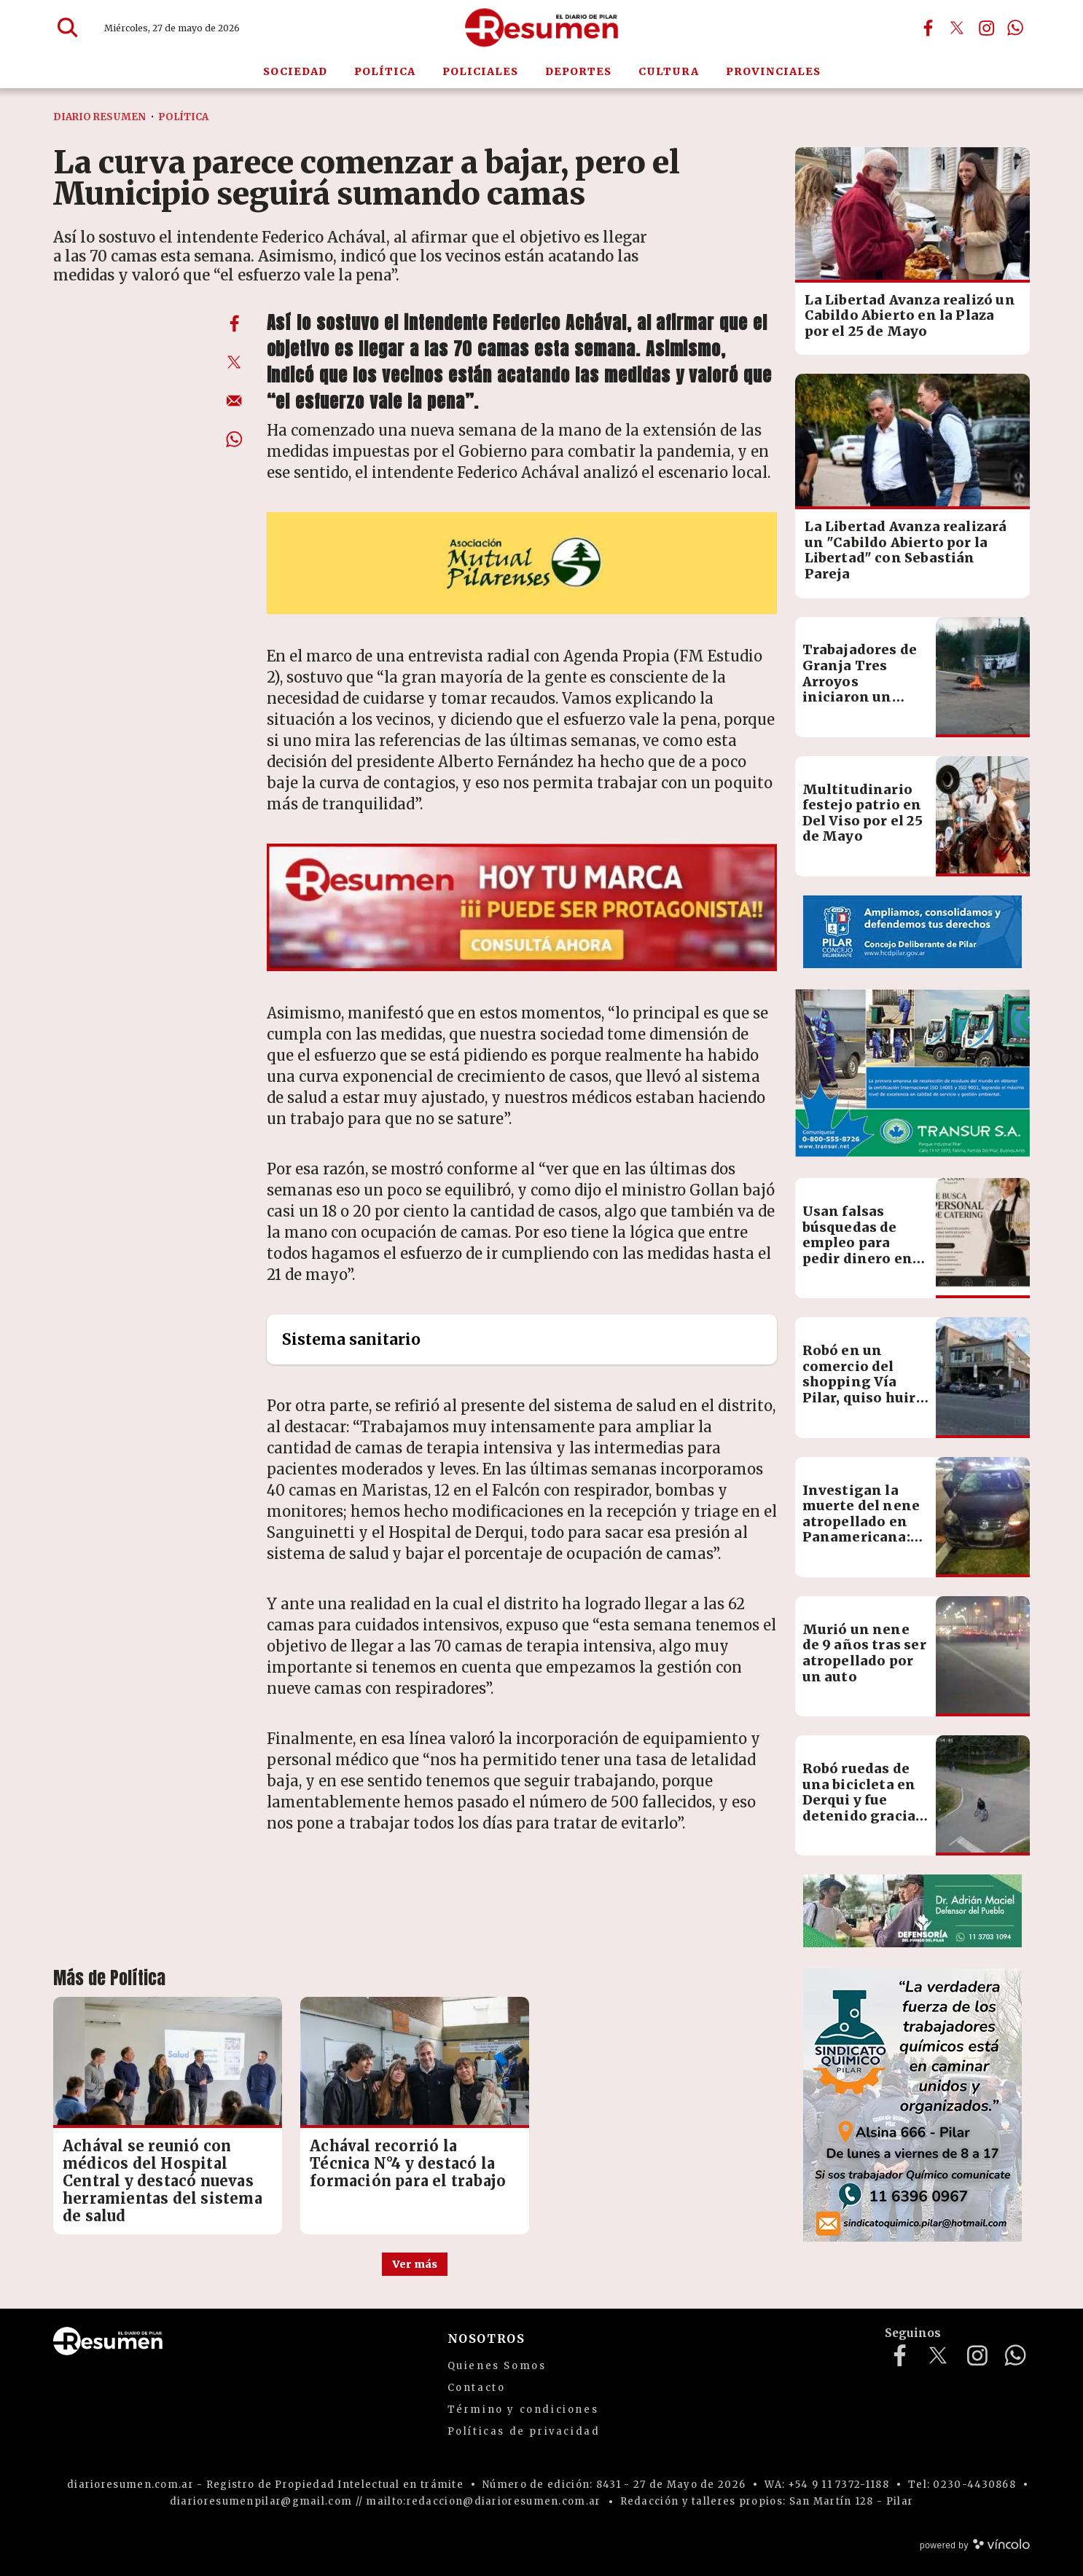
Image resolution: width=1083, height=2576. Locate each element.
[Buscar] (67, 27)
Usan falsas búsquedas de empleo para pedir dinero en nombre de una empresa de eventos (857, 1258)
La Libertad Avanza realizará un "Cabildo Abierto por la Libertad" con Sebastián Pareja (906, 550)
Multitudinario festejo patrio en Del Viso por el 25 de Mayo (862, 813)
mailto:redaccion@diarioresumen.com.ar (483, 2501)
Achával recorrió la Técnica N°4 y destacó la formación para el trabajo (408, 2163)
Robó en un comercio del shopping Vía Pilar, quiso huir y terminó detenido (864, 1389)
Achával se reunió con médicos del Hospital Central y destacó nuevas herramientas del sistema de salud (162, 2181)
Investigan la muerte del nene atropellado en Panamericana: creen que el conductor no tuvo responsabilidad (861, 1545)
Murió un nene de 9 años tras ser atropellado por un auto (864, 1653)
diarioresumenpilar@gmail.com (261, 2501)
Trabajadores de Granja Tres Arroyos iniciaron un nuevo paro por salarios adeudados (860, 697)
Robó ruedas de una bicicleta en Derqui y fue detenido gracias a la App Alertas (862, 1799)
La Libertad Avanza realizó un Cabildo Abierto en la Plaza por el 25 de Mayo (910, 315)
